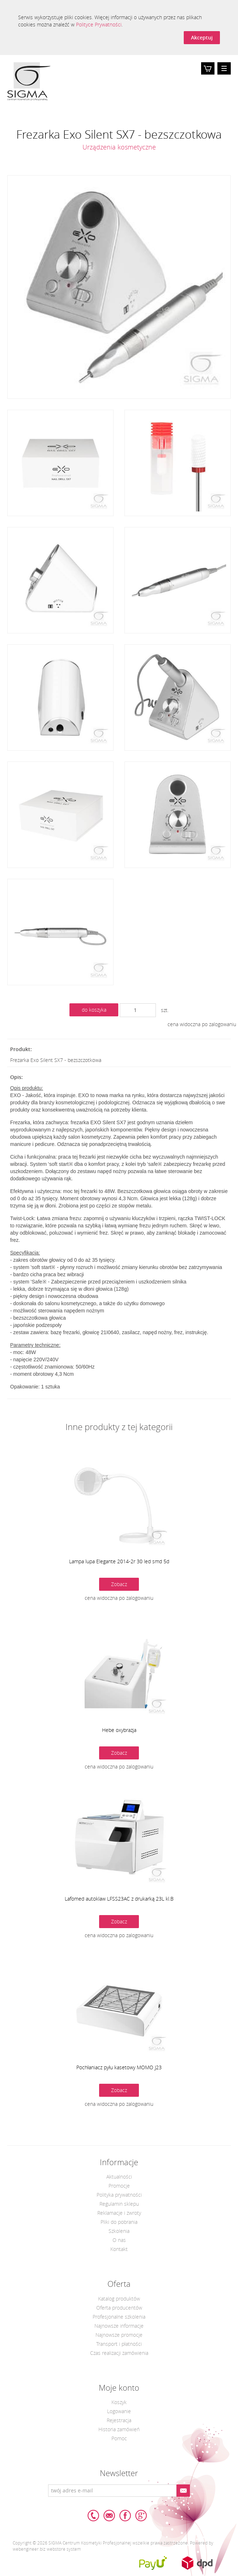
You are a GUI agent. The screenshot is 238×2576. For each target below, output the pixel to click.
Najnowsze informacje (119, 2325)
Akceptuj (202, 37)
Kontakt (119, 2249)
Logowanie (119, 2411)
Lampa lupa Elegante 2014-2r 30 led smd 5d (119, 1561)
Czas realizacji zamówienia (119, 2352)
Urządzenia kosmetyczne (119, 147)
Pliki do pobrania (119, 2221)
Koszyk (207, 74)
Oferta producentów (119, 2307)
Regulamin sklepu (119, 2203)
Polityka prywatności (119, 2194)
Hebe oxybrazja (119, 1730)
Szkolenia (119, 2230)
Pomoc (119, 2438)
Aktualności (119, 2176)
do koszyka (94, 1009)
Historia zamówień (119, 2429)
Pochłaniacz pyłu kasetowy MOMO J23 (119, 2067)
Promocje (119, 2185)
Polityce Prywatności (99, 24)
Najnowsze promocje (119, 2334)
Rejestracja (119, 2420)
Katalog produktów (119, 2298)
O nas (119, 2239)
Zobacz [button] (119, 1584)
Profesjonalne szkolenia (119, 2316)
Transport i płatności (119, 2343)
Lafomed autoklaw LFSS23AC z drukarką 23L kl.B (119, 1898)
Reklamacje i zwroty (119, 2212)
